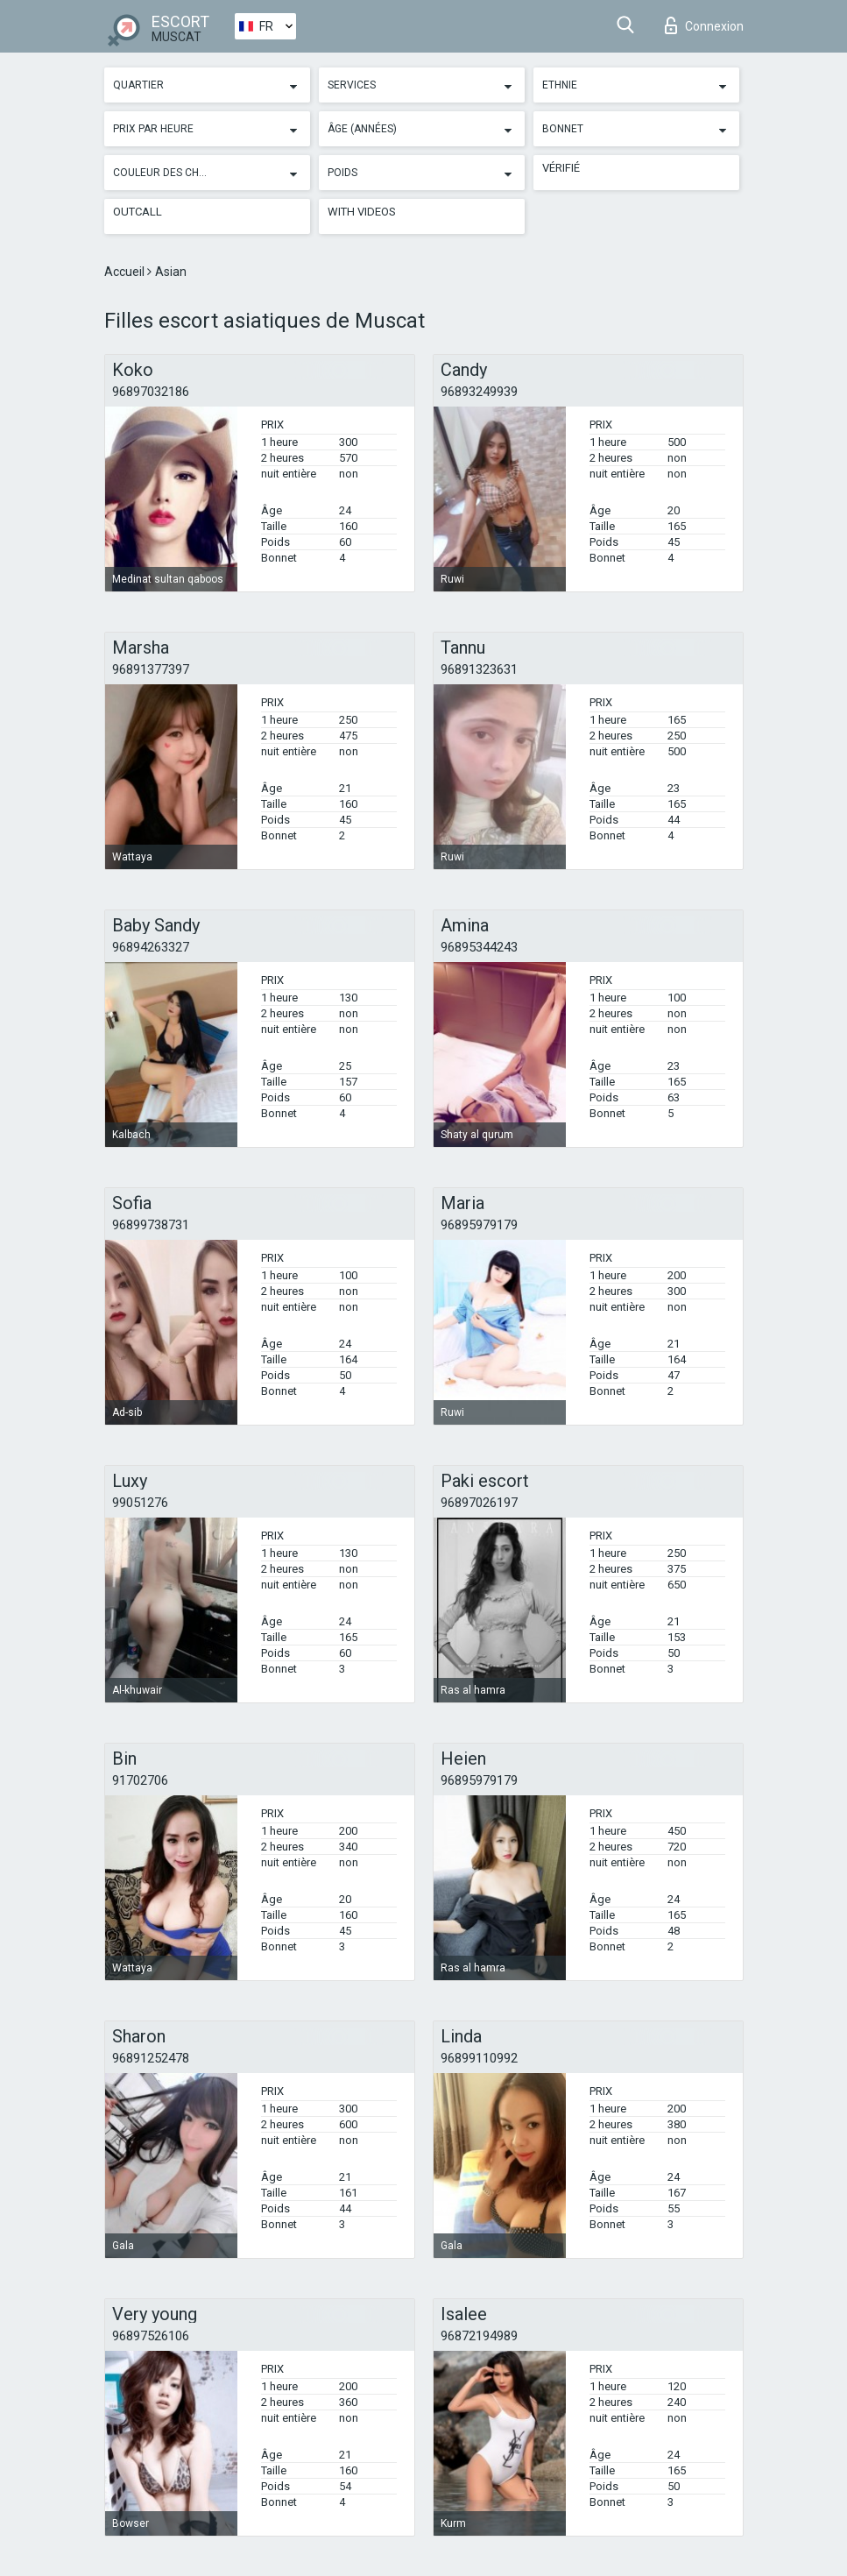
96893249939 (479, 392)
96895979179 (479, 1225)
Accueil (125, 272)
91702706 (140, 1780)
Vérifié (561, 167)
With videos (362, 211)
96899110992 (479, 2058)
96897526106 (150, 2336)
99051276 (140, 1503)
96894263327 (150, 947)
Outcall (137, 211)
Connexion (704, 25)
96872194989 (479, 2336)
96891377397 (150, 669)
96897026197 (479, 1503)
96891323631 (479, 669)
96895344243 (479, 947)
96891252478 (150, 2058)
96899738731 (150, 1225)
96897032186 (150, 392)
